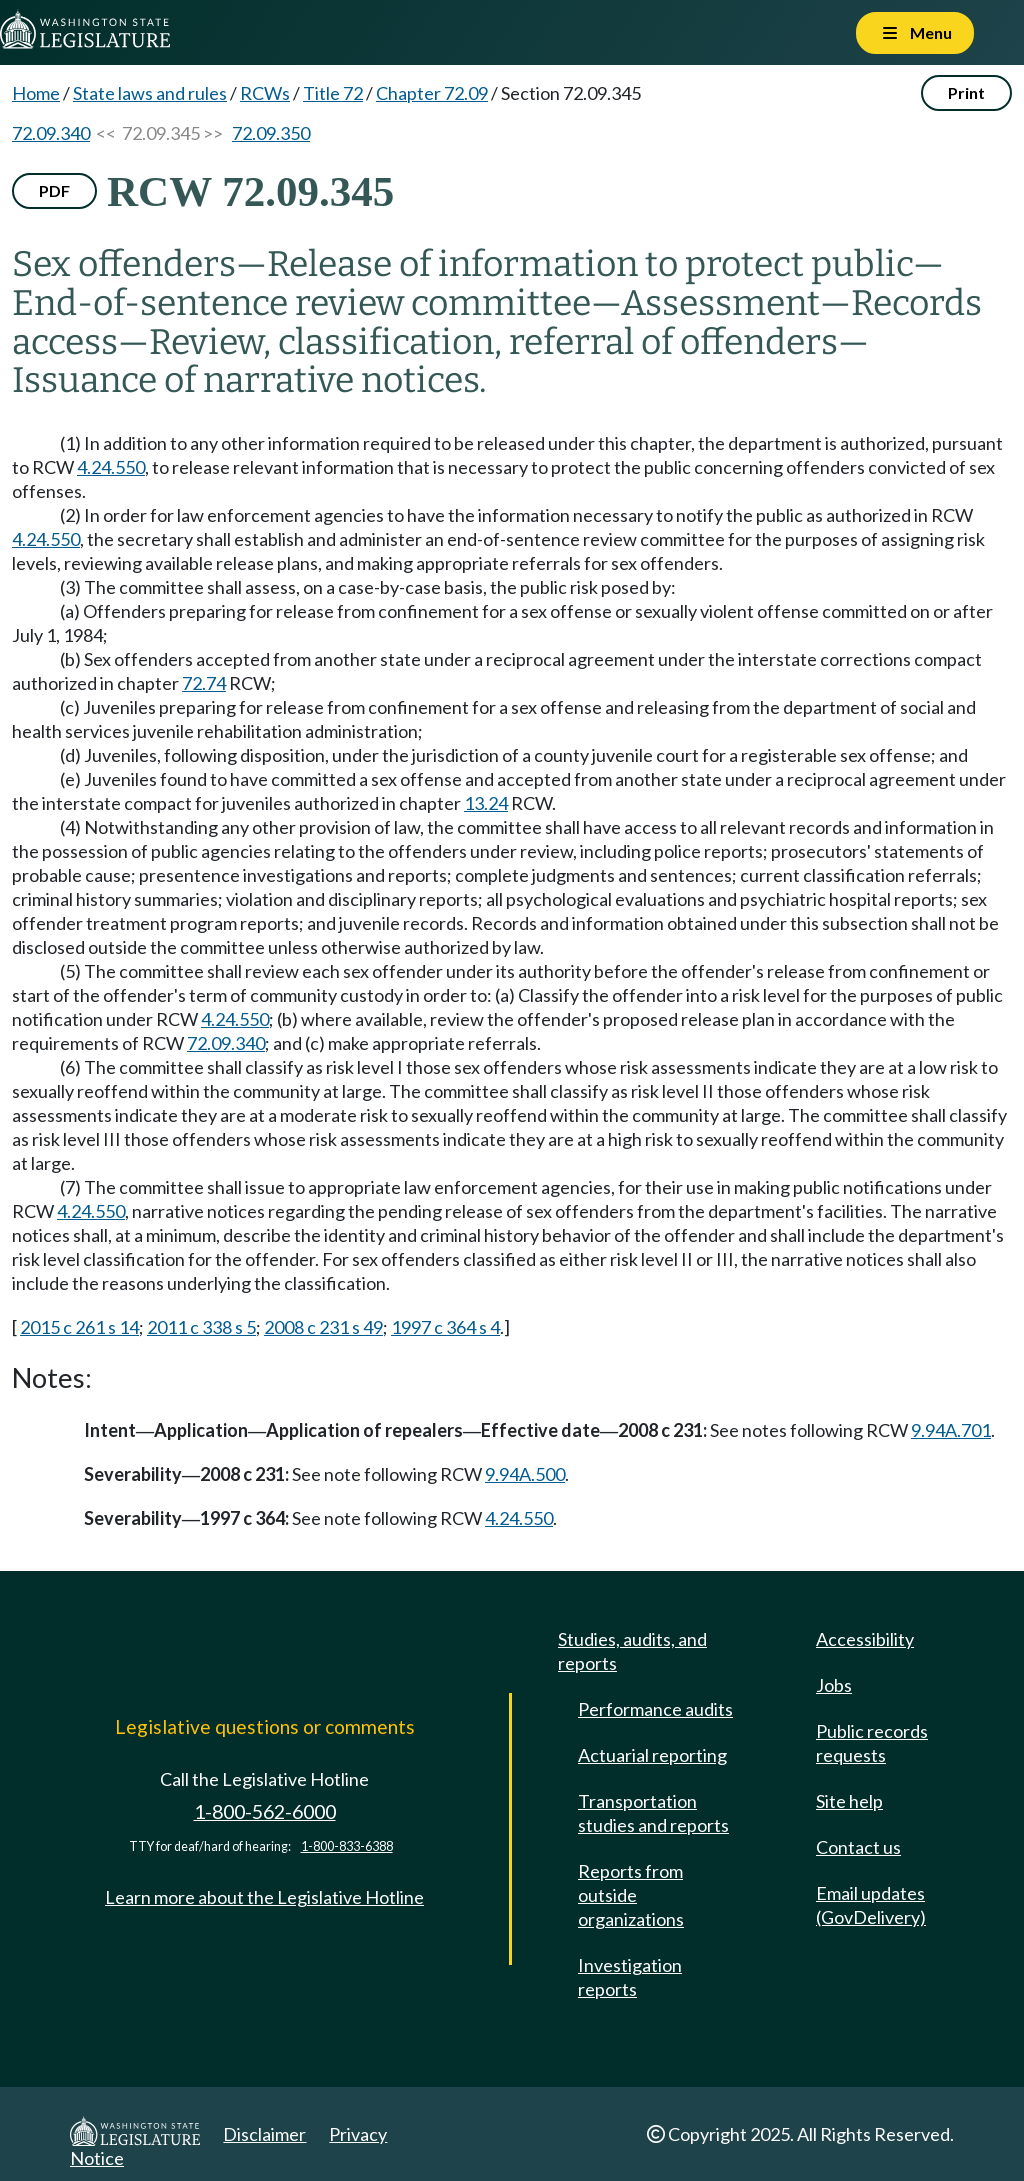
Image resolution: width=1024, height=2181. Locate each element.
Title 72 (333, 93)
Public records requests (872, 1743)
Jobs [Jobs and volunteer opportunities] (834, 1685)
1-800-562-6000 (265, 1811)
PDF (54, 190)
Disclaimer (264, 2134)
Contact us (858, 1847)
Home (36, 93)
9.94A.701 (951, 1430)
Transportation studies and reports (653, 1813)
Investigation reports (630, 1977)
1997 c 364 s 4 (445, 1327)
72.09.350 (271, 133)
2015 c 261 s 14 (79, 1327)
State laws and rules (150, 93)
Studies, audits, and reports (632, 1651)
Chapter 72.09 (432, 93)
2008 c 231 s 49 (323, 1327)
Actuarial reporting (652, 1755)
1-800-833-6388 (347, 1846)
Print (966, 92)
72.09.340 (51, 133)
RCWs (265, 93)
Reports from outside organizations (631, 1895)
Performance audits (655, 1709)
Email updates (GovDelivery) (871, 1905)
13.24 (486, 803)
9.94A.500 (525, 1474)
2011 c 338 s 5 (201, 1327)
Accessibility (865, 1639)
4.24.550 (111, 467)
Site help (849, 1801)
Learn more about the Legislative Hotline (264, 1897)
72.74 (204, 683)
